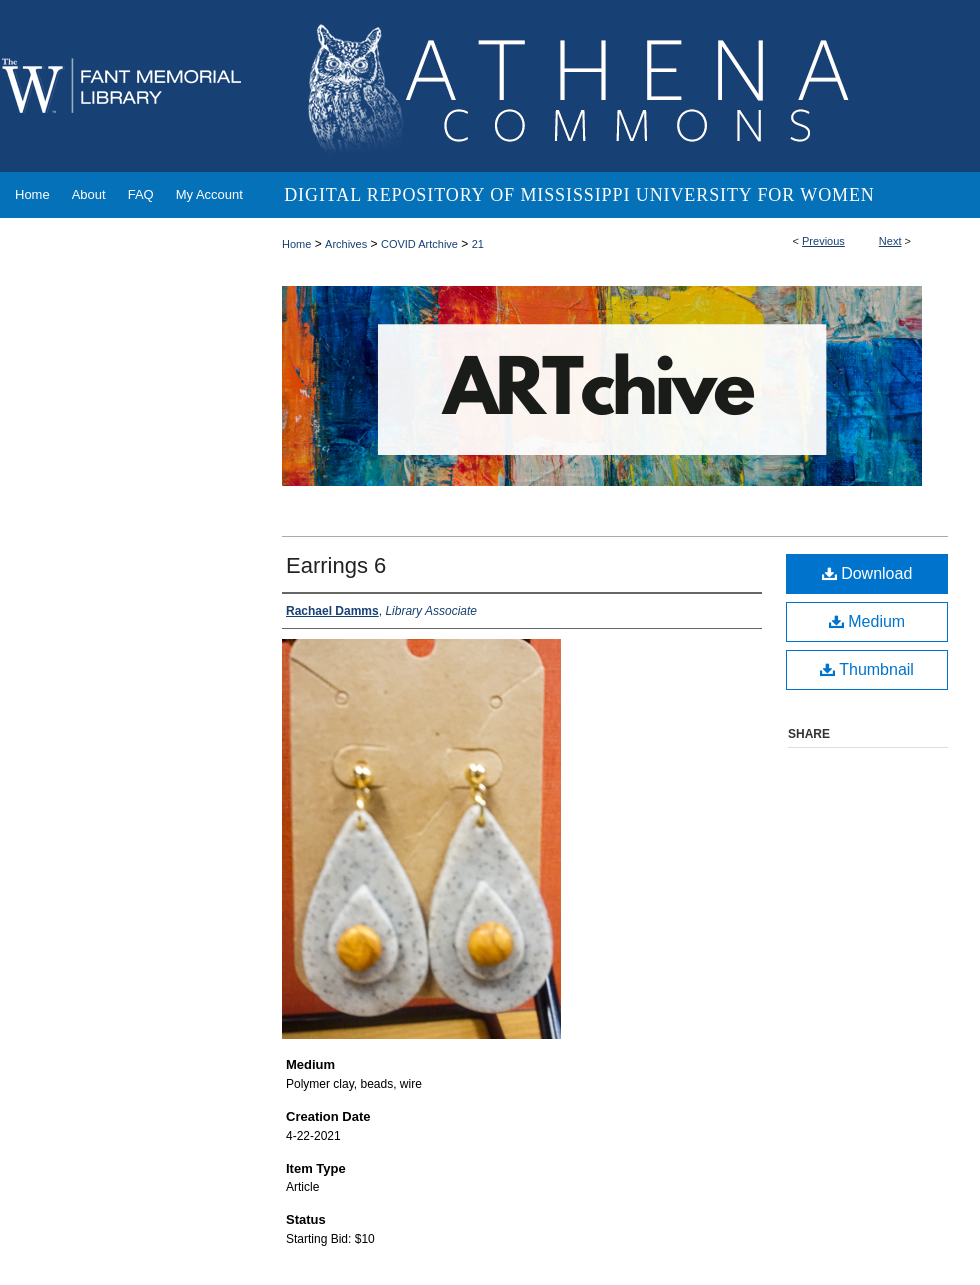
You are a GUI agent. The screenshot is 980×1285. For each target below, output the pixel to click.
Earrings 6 (336, 565)
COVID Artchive (419, 244)
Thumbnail (867, 669)
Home (296, 244)
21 (478, 244)
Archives (346, 244)
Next (890, 241)
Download (867, 573)
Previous (823, 241)
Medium (867, 621)
